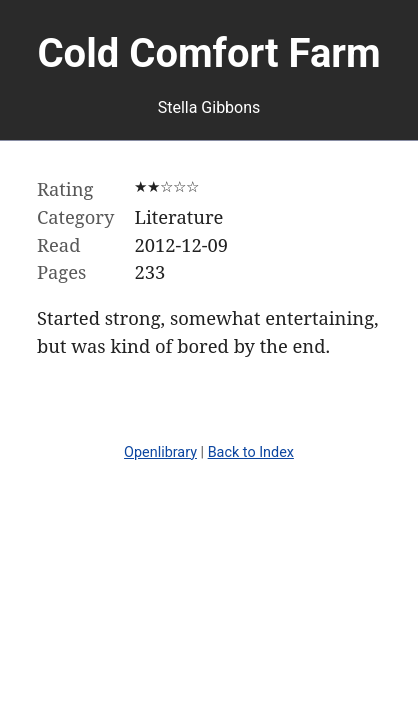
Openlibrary (160, 452)
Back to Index (251, 452)
